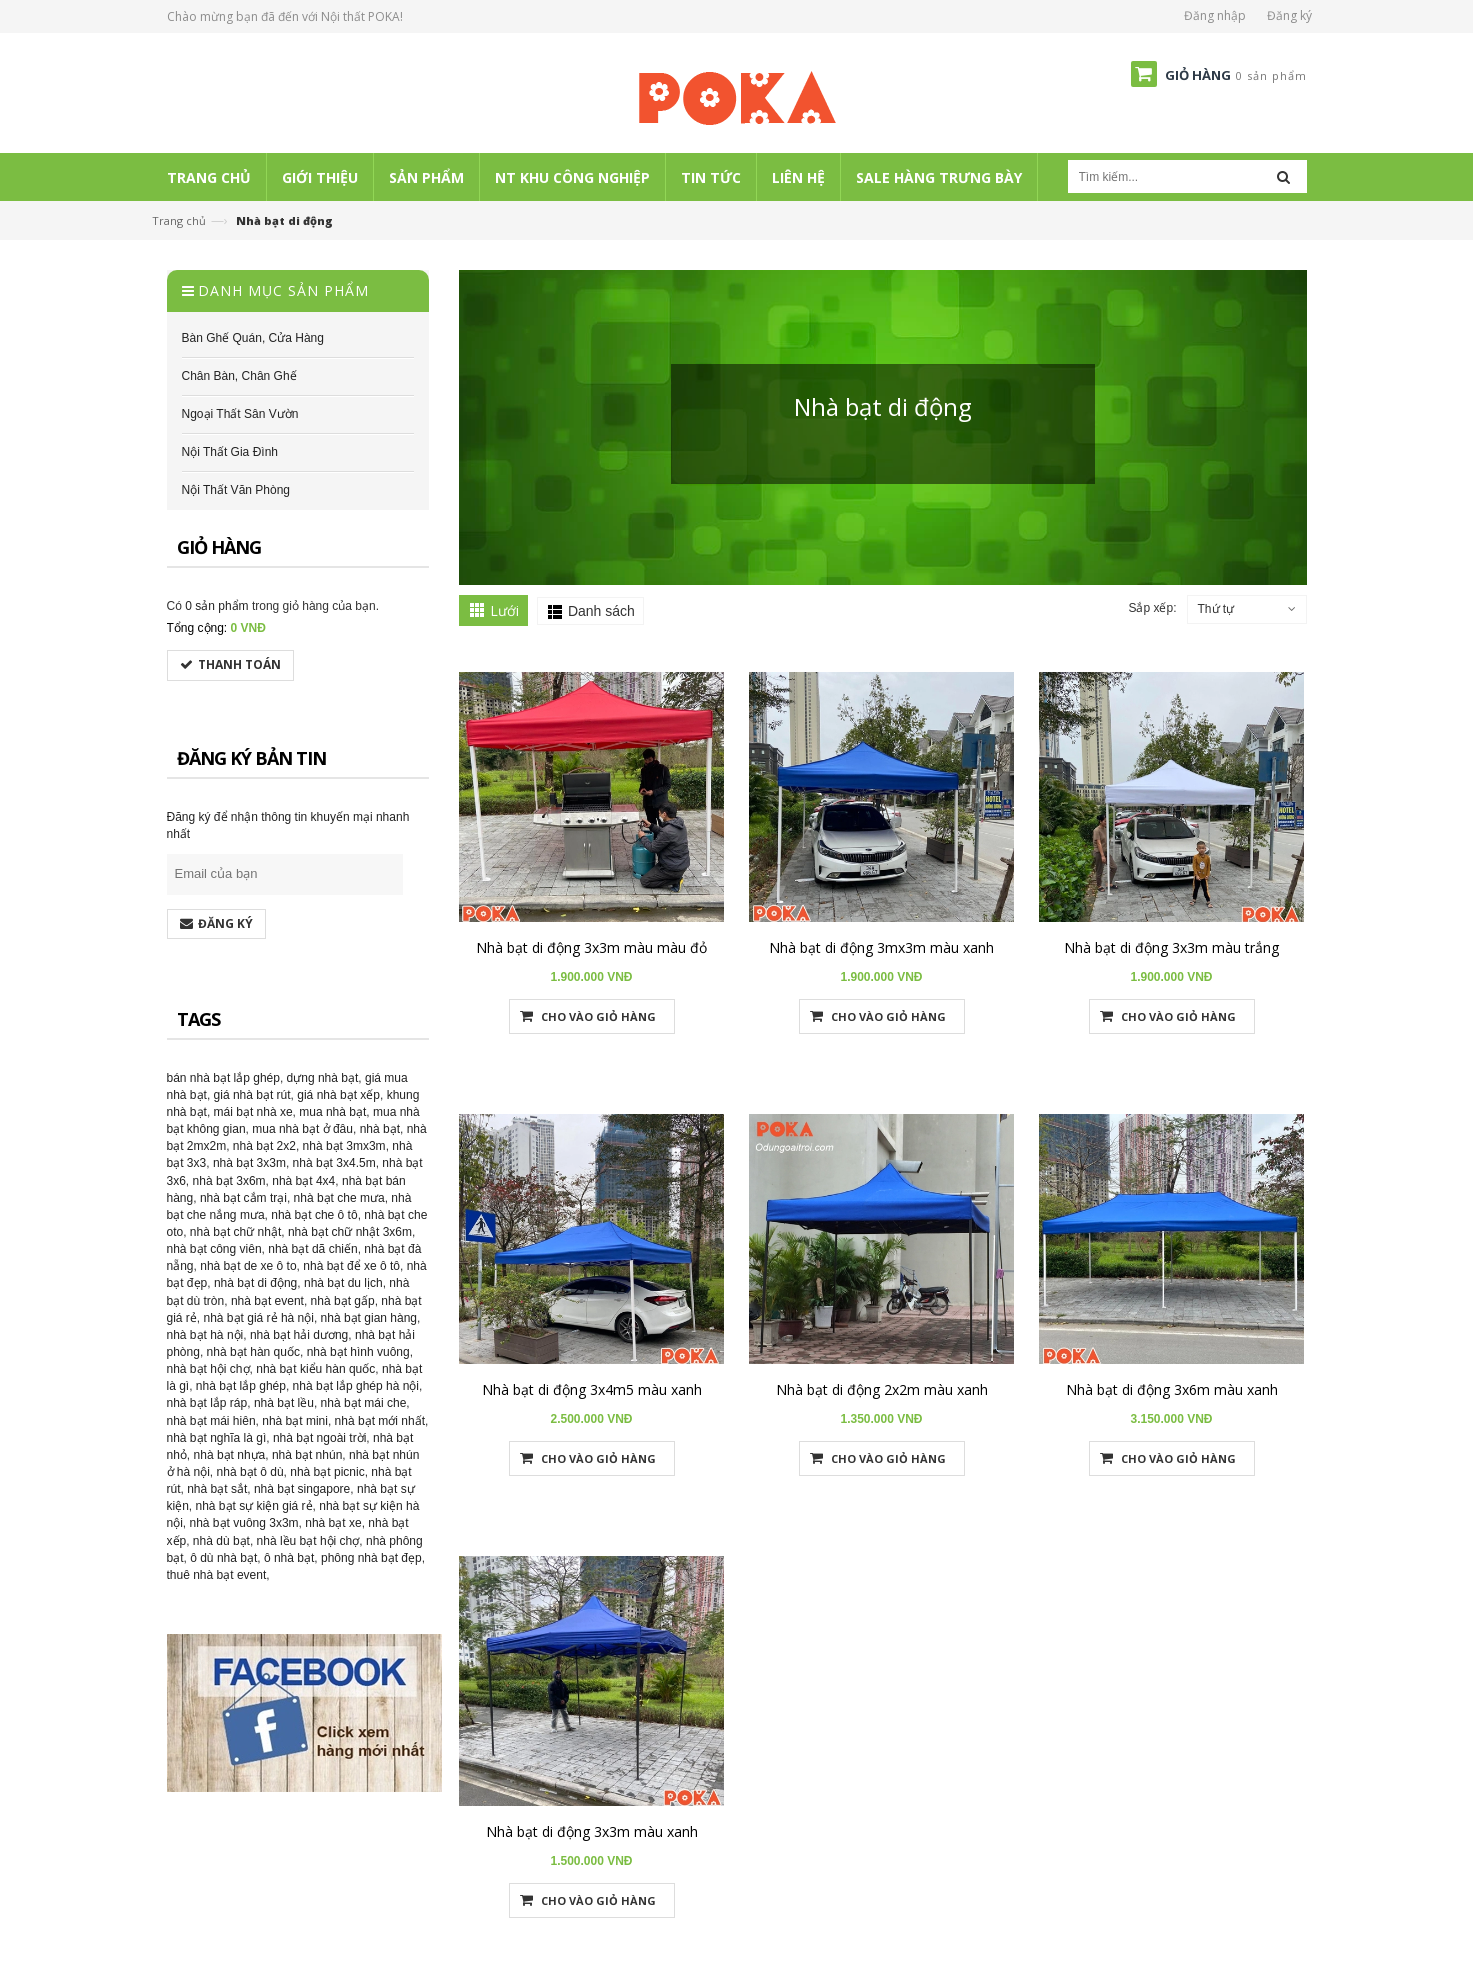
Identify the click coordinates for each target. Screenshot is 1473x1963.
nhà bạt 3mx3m (344, 1146)
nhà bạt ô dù (250, 1472)
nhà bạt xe (333, 1523)
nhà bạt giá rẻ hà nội (259, 1318)
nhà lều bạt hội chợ (308, 1541)
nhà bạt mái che (364, 1403)
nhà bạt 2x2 (264, 1146)
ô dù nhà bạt (223, 1558)
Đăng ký (1289, 15)
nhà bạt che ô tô (314, 1215)
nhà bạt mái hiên (211, 1421)
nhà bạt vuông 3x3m (244, 1523)
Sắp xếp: (1152, 608)
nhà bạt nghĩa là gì (217, 1438)
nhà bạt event (267, 1301)
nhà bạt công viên (214, 1249)
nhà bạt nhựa (230, 1455)
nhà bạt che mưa (339, 1198)
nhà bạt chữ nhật (235, 1232)
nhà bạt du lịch (343, 1283)
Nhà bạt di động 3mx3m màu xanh (881, 947)
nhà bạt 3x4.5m (334, 1163)
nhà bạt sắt (217, 1489)
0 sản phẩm (216, 606)
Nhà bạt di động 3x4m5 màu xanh (592, 1389)
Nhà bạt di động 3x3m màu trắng (1171, 947)
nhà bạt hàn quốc (253, 1352)
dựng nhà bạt (323, 1078)
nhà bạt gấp (343, 1301)
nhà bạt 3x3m (249, 1163)
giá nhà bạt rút (252, 1095)
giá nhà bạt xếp (338, 1095)
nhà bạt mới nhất (380, 1421)
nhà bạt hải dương (299, 1335)
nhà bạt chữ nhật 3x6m (350, 1232)
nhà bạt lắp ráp (207, 1403)
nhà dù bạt (221, 1541)
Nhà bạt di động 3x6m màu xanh (1172, 1389)
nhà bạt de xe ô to (248, 1266)
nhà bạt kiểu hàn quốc (315, 1369)
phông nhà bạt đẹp (371, 1558)
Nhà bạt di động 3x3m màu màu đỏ (591, 947)
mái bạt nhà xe (253, 1112)
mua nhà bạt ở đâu (302, 1129)
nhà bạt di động (255, 1283)
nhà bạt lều (284, 1403)
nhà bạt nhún (307, 1455)
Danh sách (601, 611)
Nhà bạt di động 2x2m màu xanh (882, 1389)
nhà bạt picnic (327, 1472)
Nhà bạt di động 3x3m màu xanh (592, 1831)
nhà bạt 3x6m (229, 1181)
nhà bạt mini (295, 1421)
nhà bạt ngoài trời (319, 1438)
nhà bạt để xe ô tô (351, 1266)
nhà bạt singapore (302, 1489)
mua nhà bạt (332, 1112)
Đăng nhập (1215, 15)
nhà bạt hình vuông (358, 1352)
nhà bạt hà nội (205, 1335)
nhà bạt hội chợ (208, 1369)
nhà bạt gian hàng (369, 1318)
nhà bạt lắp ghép (241, 1386)
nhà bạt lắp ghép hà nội (356, 1386)
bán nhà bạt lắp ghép (223, 1078)
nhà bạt (380, 1129)
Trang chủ (179, 220)
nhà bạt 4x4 (303, 1181)
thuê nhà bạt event (217, 1575)
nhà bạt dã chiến (312, 1249)
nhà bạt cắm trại (243, 1198)
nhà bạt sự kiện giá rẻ (254, 1506)
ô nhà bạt (289, 1558)
